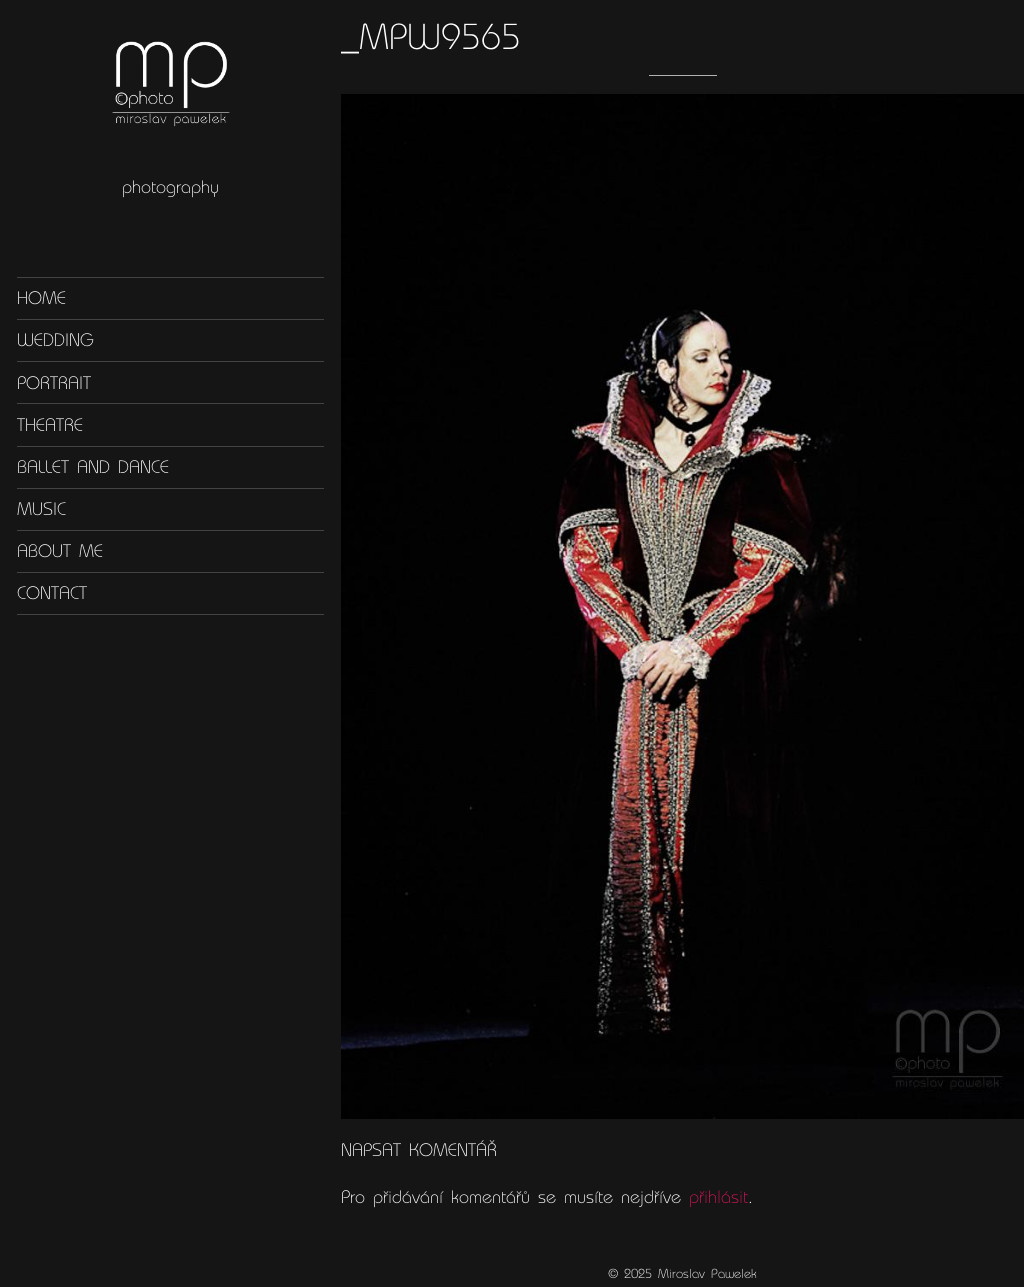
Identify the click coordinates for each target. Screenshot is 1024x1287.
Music (41, 509)
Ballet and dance (93, 467)
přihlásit (718, 1197)
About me (60, 551)
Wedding (55, 340)
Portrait (54, 382)
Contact (52, 593)
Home (41, 298)
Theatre (50, 424)
